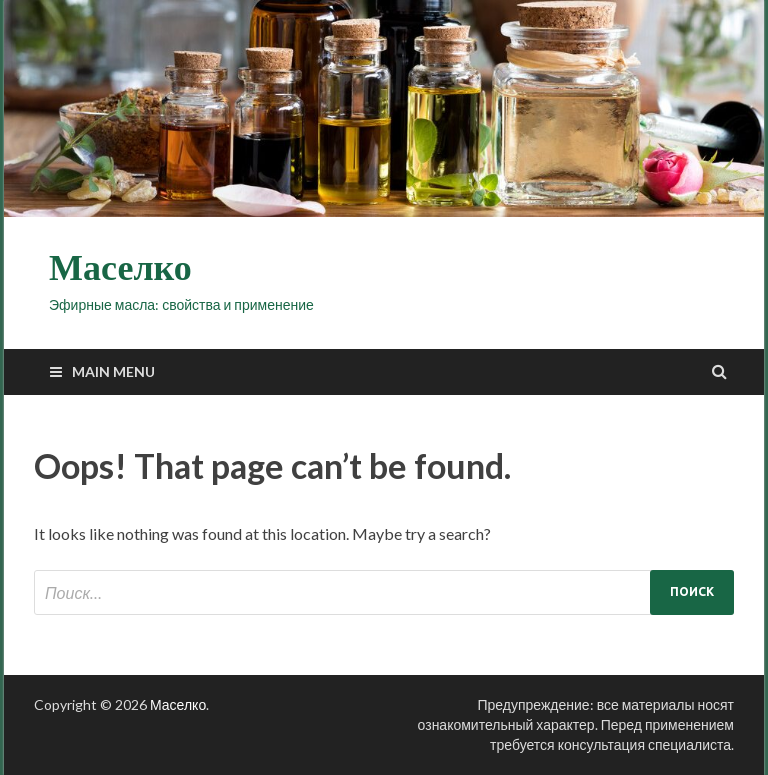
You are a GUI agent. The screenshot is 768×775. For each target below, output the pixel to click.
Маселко (120, 268)
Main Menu (113, 371)
